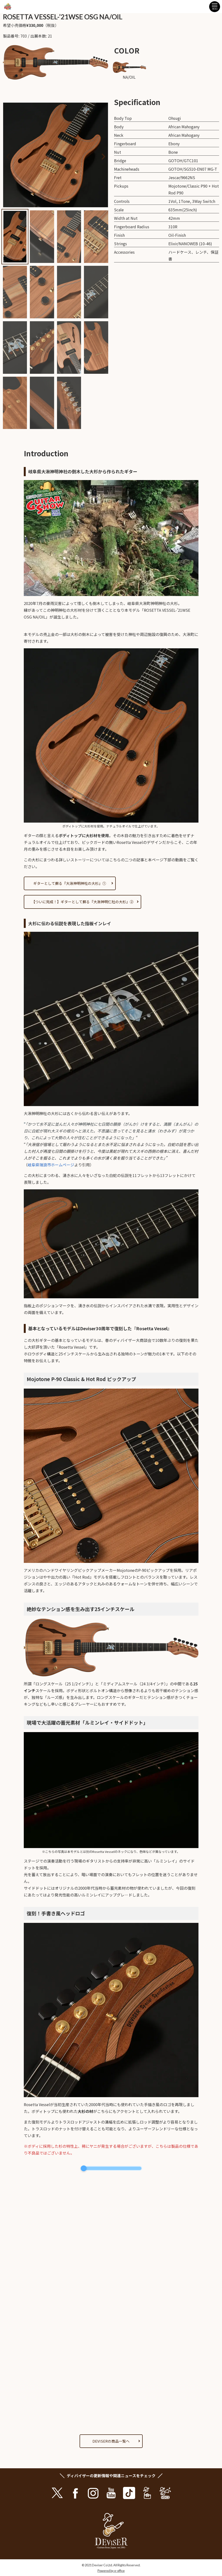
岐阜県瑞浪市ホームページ (51, 1165)
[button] (95, 155)
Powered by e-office (111, 2571)
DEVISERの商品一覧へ (111, 2441)
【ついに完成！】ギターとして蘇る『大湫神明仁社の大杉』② (82, 901)
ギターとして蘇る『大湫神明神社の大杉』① (71, 883)
